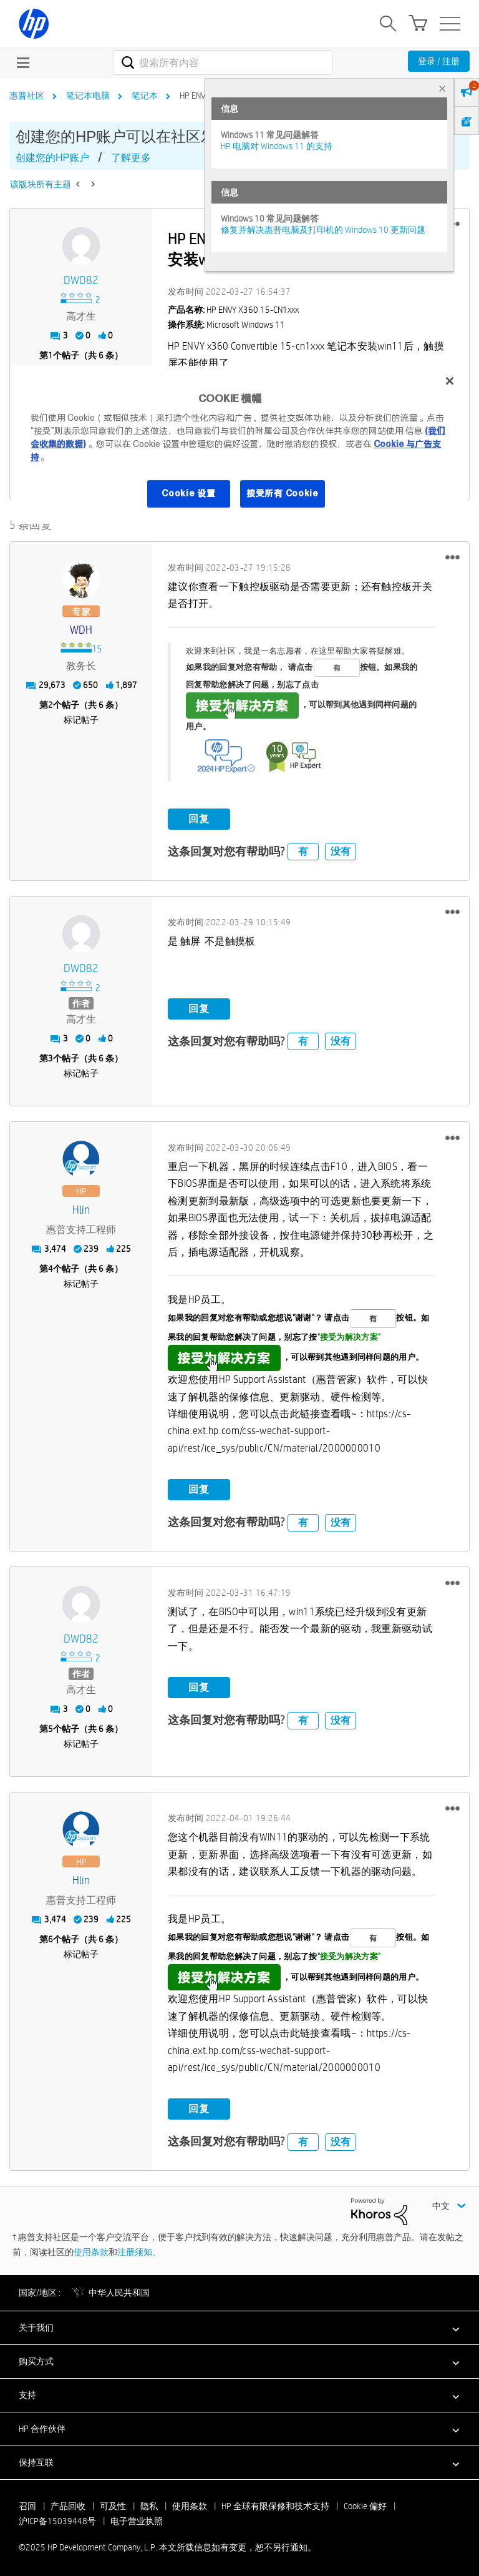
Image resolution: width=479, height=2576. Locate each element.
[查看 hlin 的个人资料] (81, 1207)
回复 (199, 816)
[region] (239, 445)
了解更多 (131, 157)
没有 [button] (341, 848)
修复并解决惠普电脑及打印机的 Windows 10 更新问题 (323, 229)
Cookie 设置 (188, 493)
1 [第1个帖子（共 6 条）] (50, 355)
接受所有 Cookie (282, 493)
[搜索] (223, 62)
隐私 (149, 2503)
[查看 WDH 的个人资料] (81, 627)
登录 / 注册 (439, 61)
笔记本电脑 (88, 95)
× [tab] (442, 88)
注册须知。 (139, 2248)
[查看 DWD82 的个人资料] (81, 280)
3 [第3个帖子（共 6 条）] (50, 1055)
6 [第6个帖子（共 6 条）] (50, 1936)
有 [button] (303, 848)
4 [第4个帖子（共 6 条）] (50, 1266)
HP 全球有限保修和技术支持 (275, 2503)
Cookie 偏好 (365, 2503)
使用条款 (91, 2248)
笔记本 (145, 95)
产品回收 (68, 2503)
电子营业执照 (136, 2518)
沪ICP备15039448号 (57, 2518)
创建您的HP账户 (52, 157)
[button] (452, 554)
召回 (27, 2503)
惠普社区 (26, 95)
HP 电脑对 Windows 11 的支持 (276, 146)
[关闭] (449, 381)
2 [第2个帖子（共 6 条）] (50, 701)
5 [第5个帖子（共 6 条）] (50, 1726)
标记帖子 (81, 716)
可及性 (113, 2503)
